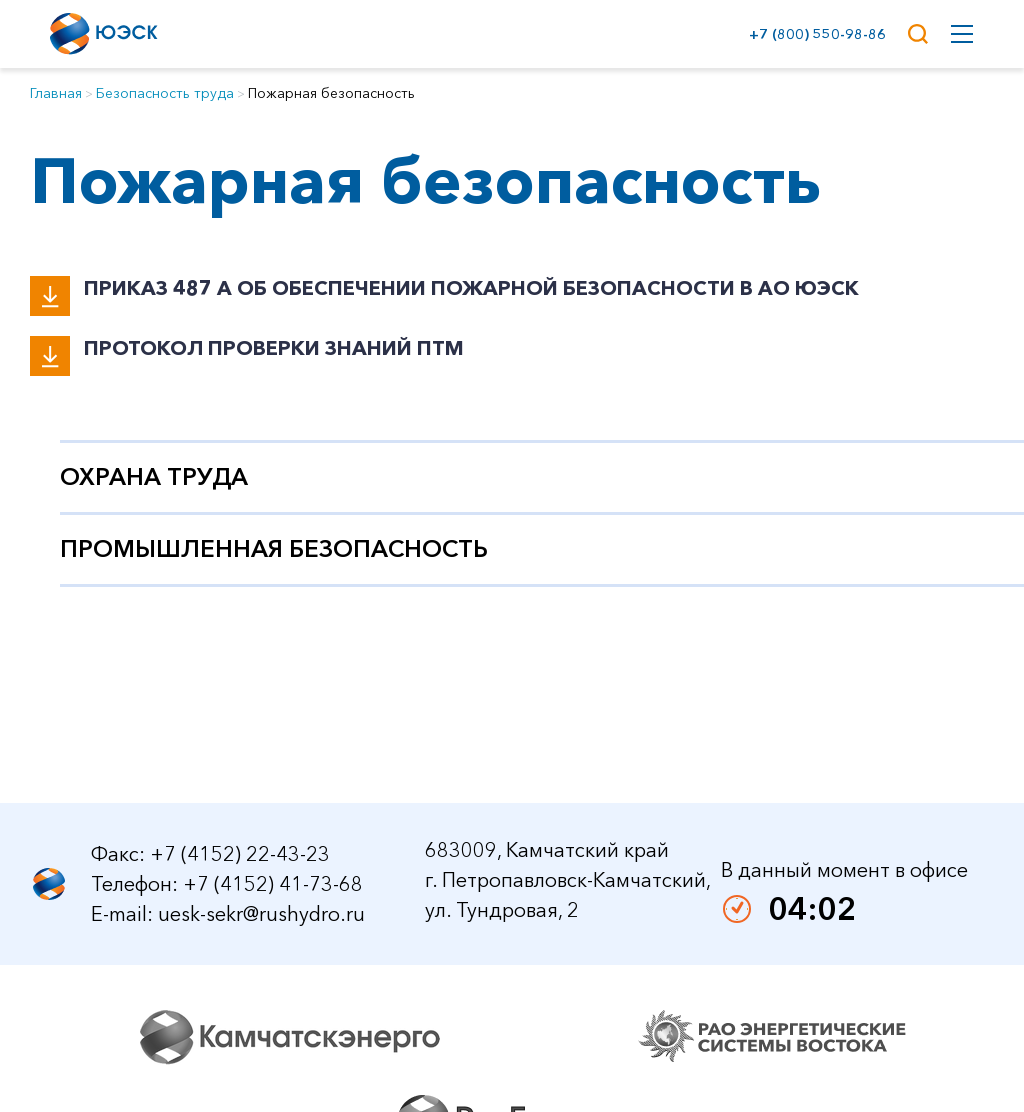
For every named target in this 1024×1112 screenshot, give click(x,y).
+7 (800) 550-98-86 (813, 34)
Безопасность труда (165, 93)
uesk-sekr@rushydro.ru (261, 962)
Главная (56, 93)
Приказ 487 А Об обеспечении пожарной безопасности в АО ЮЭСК (471, 288)
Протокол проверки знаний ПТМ (274, 348)
